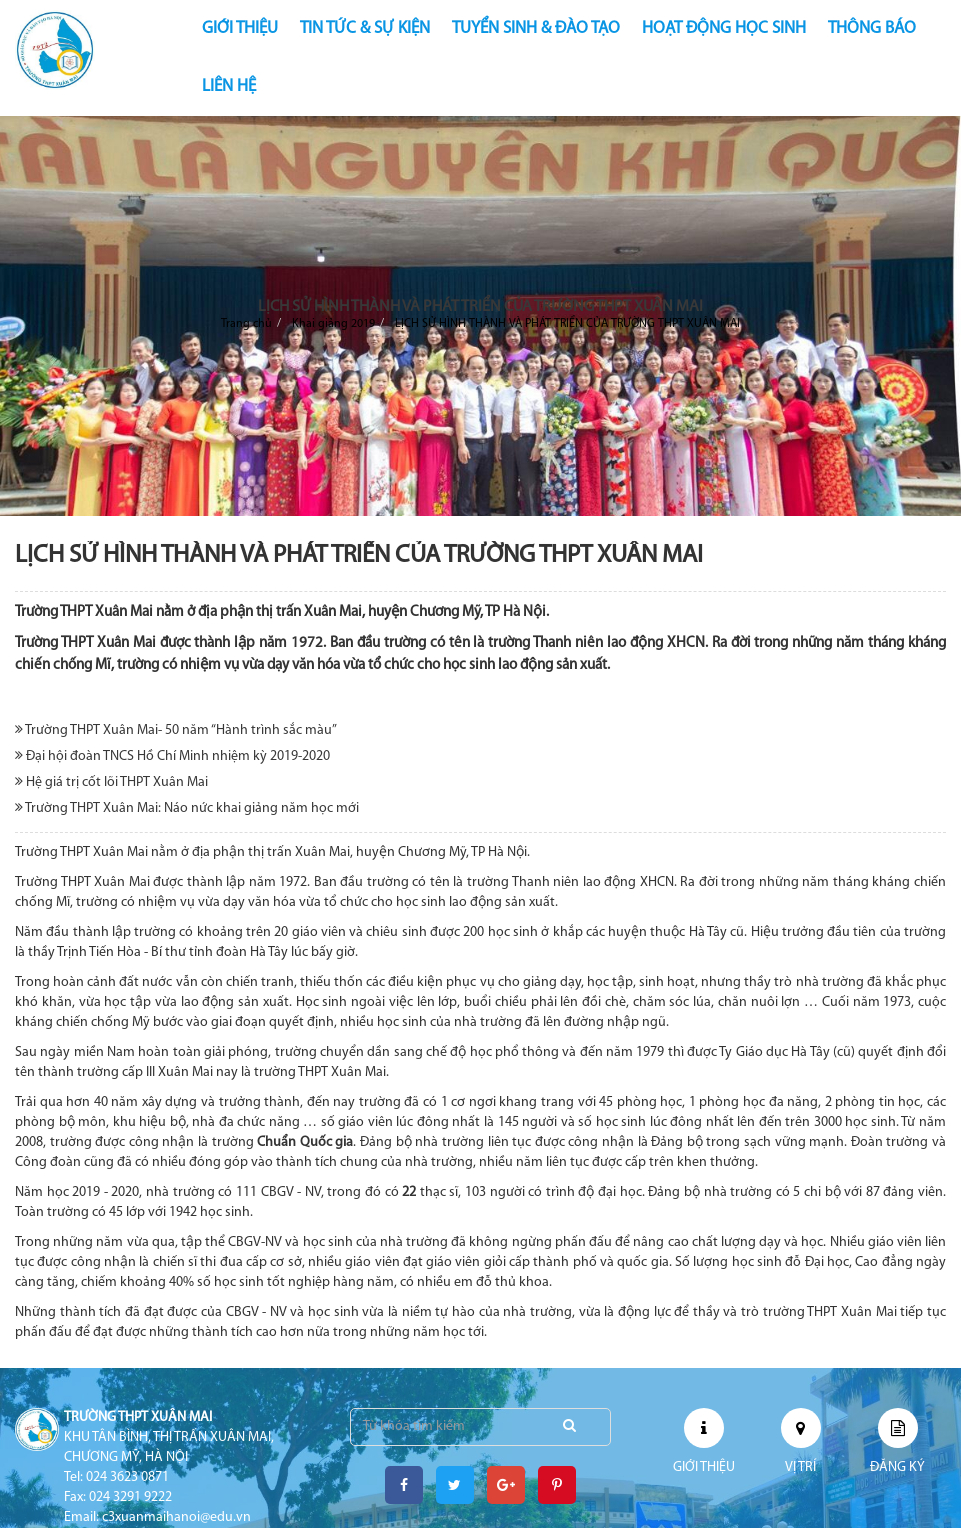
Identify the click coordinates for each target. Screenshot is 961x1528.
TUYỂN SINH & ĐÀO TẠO (536, 28)
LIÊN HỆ (229, 86)
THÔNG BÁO (872, 28)
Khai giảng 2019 (333, 324)
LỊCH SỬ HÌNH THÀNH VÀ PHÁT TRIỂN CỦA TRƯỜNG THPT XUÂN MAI (567, 324)
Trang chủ (246, 324)
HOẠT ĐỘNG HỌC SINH (724, 28)
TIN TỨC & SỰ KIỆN (365, 28)
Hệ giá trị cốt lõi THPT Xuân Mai (111, 782)
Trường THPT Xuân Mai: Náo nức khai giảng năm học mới (187, 808)
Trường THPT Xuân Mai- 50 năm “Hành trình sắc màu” (176, 730)
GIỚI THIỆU (240, 28)
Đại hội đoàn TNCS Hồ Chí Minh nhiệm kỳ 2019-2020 (172, 756)
